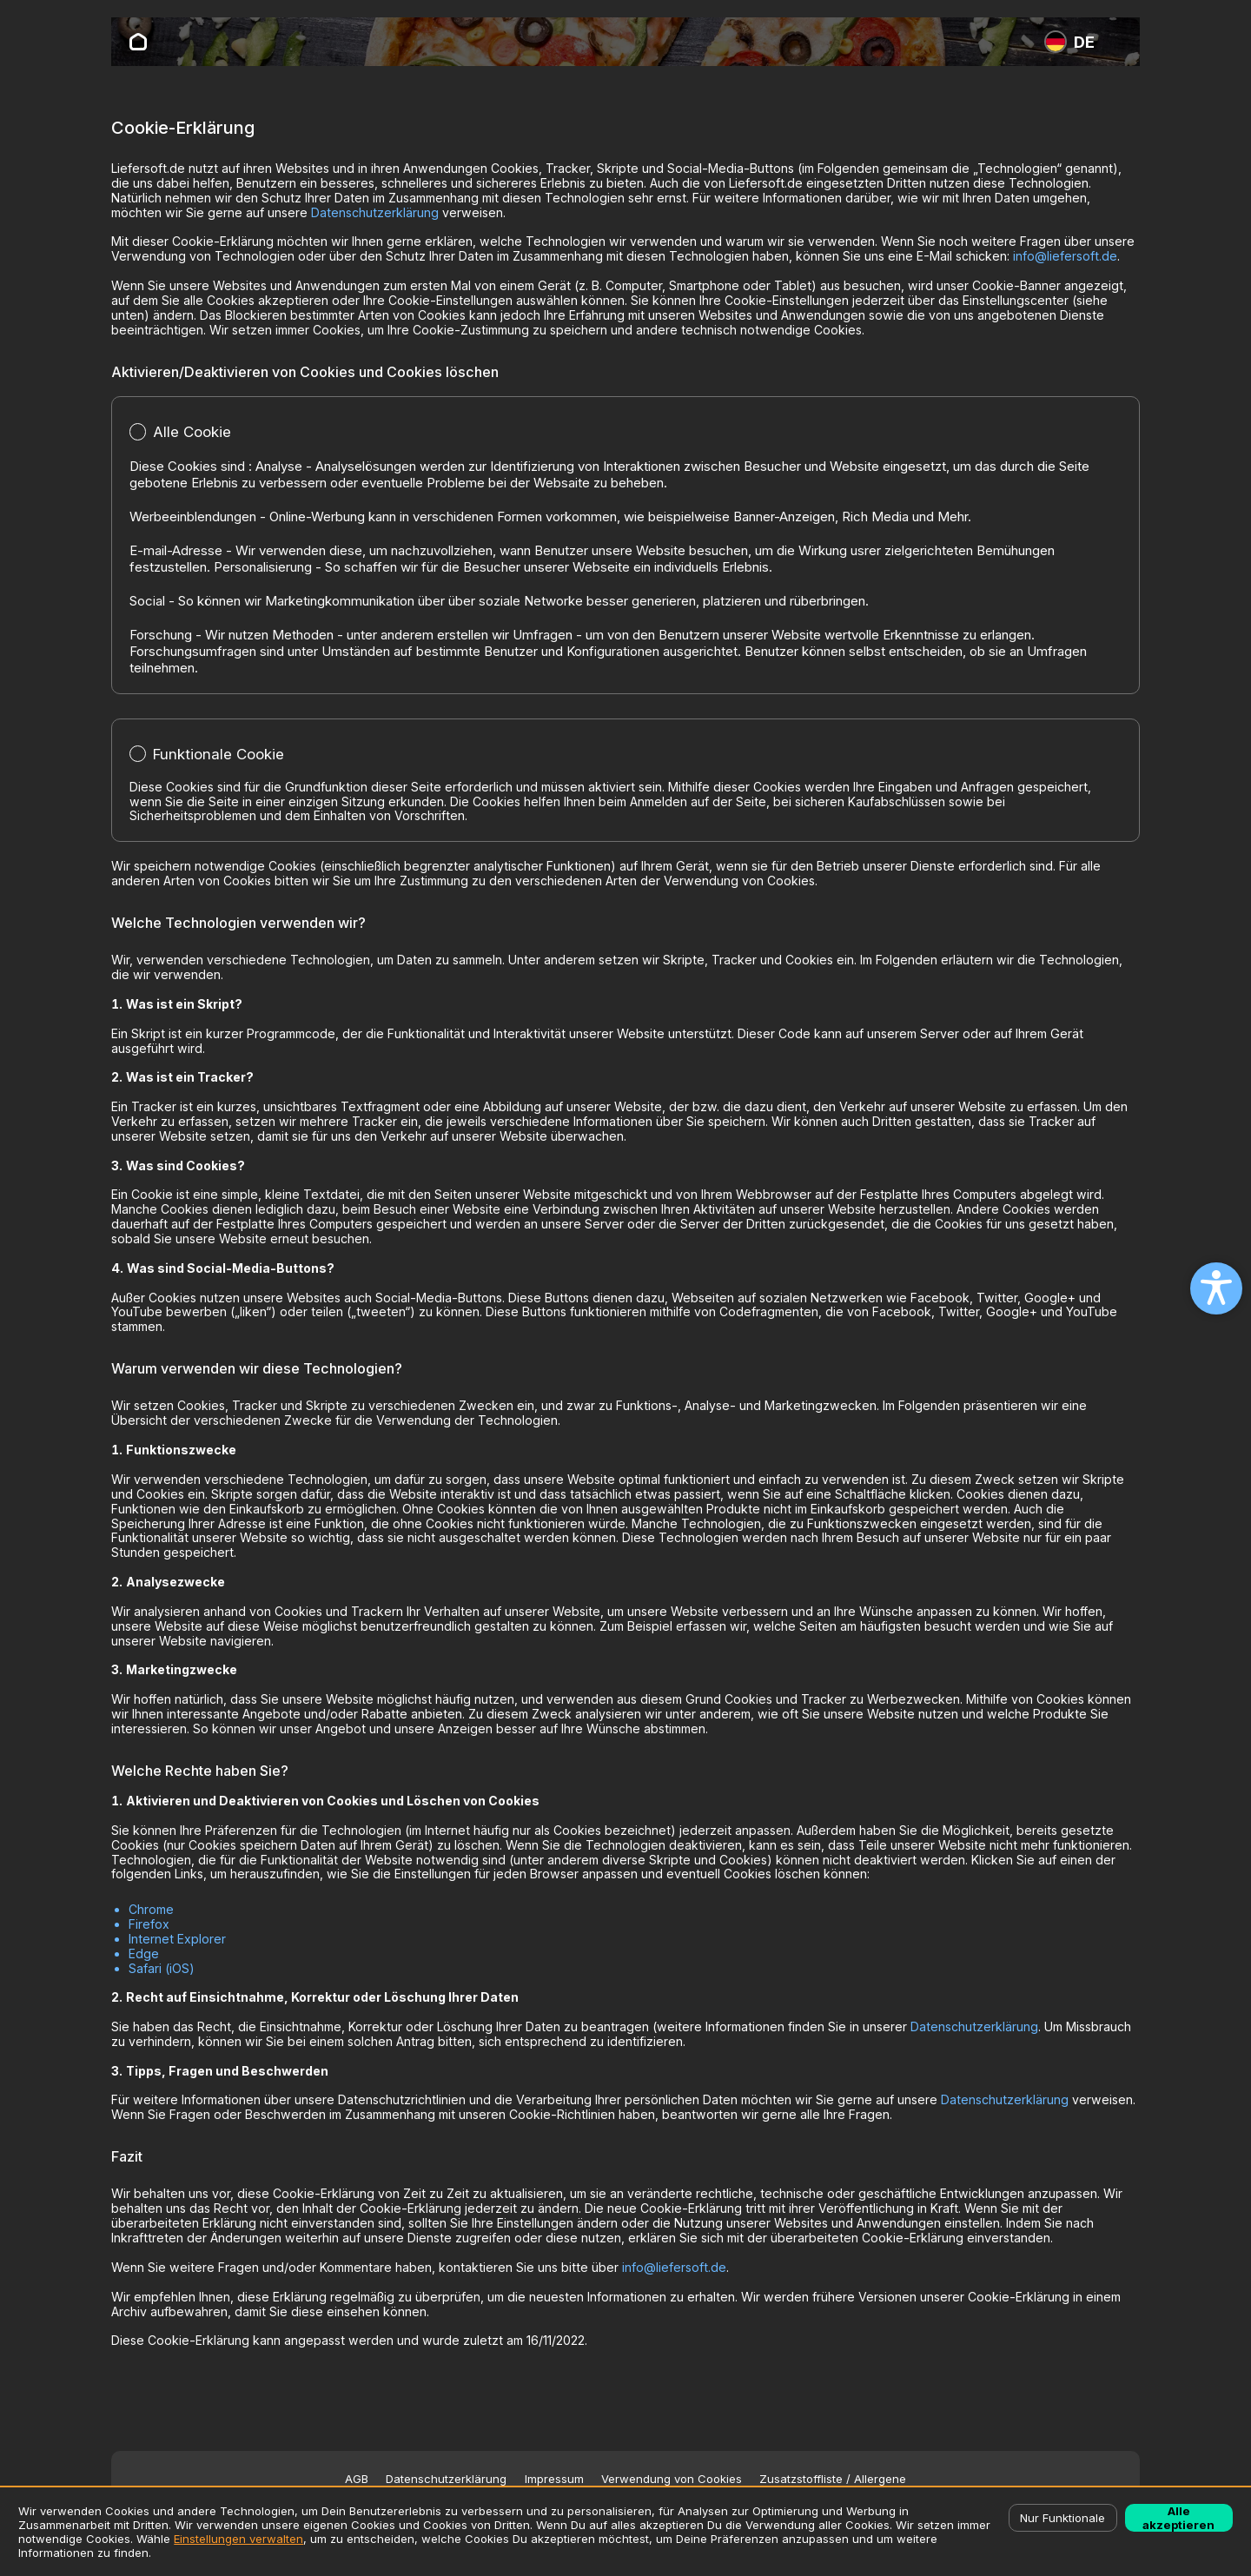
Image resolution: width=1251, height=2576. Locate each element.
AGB (356, 2479)
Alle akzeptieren (1178, 2518)
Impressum (554, 2479)
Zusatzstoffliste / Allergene (832, 2479)
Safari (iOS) (162, 1968)
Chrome (151, 1909)
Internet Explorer (177, 1938)
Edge (144, 1953)
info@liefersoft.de (1065, 255)
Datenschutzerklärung (375, 212)
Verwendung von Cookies (671, 2479)
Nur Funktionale (1062, 2518)
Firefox (149, 1924)
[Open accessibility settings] (1216, 1288)
